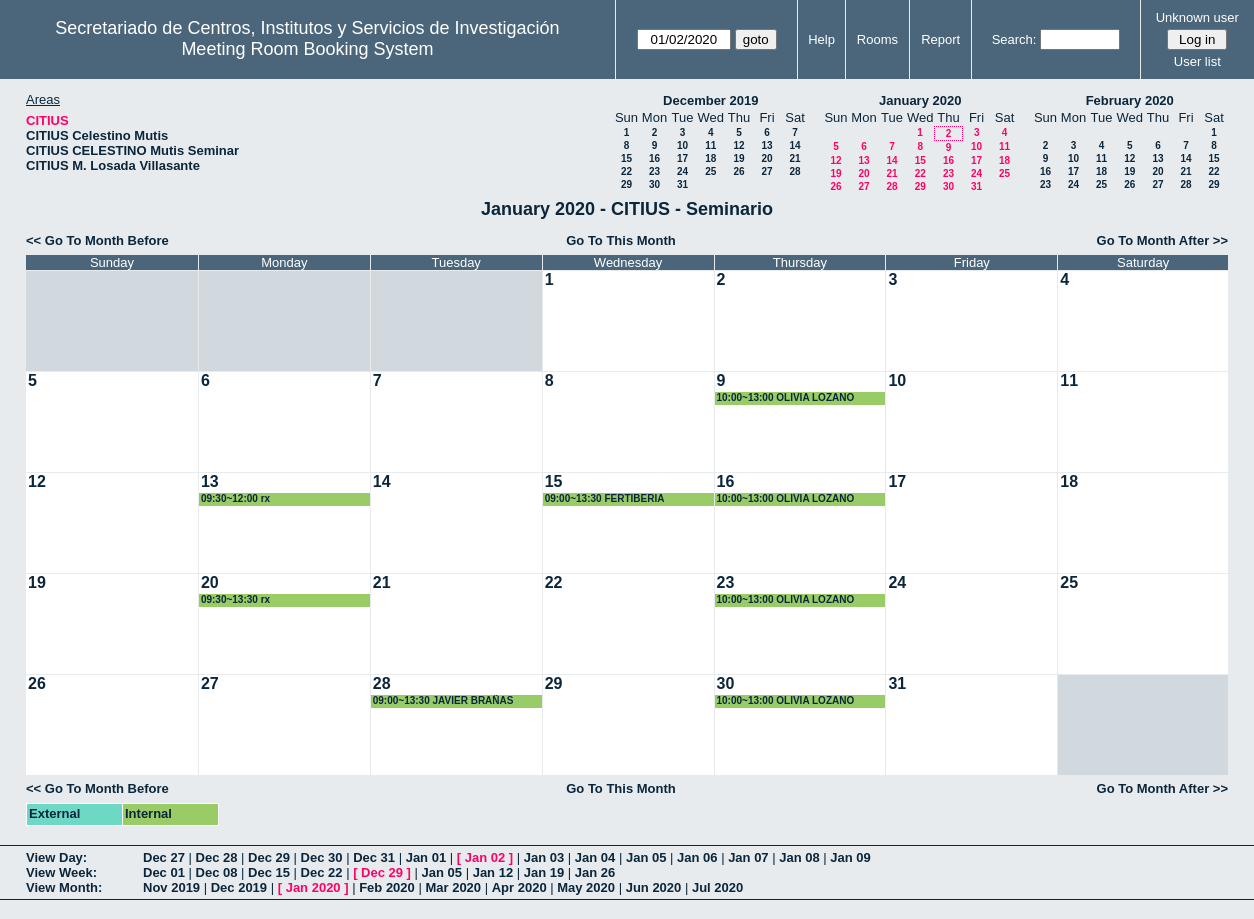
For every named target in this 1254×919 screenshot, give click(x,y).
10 (682, 145)
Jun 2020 (654, 887)
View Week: (61, 872)
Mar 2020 (453, 887)
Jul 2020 (717, 887)
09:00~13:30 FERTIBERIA (605, 498)
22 (626, 171)
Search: (1014, 39)
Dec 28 (217, 857)
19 (738, 158)
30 (654, 184)
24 (682, 171)
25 (710, 171)
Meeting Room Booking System (307, 49)
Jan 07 (748, 857)
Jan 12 (493, 872)
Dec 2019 (239, 887)
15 (626, 158)
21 (794, 158)
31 (682, 184)
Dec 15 (269, 872)
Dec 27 (164, 857)
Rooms (877, 39)
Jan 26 (595, 872)
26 (738, 171)
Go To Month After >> (1162, 240)
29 (626, 184)
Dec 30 (322, 857)
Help (821, 39)
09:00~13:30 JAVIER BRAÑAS (443, 700)
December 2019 (710, 100)
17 (682, 158)
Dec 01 (164, 872)
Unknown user (1197, 17)
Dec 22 (322, 872)
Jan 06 (697, 857)
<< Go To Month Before (97, 240)
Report (940, 39)
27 (766, 171)
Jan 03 (544, 857)
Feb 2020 (387, 887)
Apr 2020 (519, 887)
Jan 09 (850, 857)
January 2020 (920, 100)
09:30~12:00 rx (235, 498)
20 (766, 158)
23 (654, 171)
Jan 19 (544, 872)
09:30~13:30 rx (235, 599)
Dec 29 (269, 857)
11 (710, 145)
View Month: (64, 887)
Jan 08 (799, 857)
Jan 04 (595, 857)
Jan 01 (426, 857)
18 (710, 158)
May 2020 (586, 887)
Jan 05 (646, 857)
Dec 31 (374, 857)
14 (794, 145)
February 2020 (1130, 100)
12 (738, 145)
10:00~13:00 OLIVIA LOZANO (786, 397)
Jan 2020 (313, 887)
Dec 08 (217, 872)
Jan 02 (485, 857)
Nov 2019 (171, 887)
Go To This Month (621, 240)
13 (766, 145)
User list (1197, 61)
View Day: (56, 857)
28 (794, 171)
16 (654, 158)
